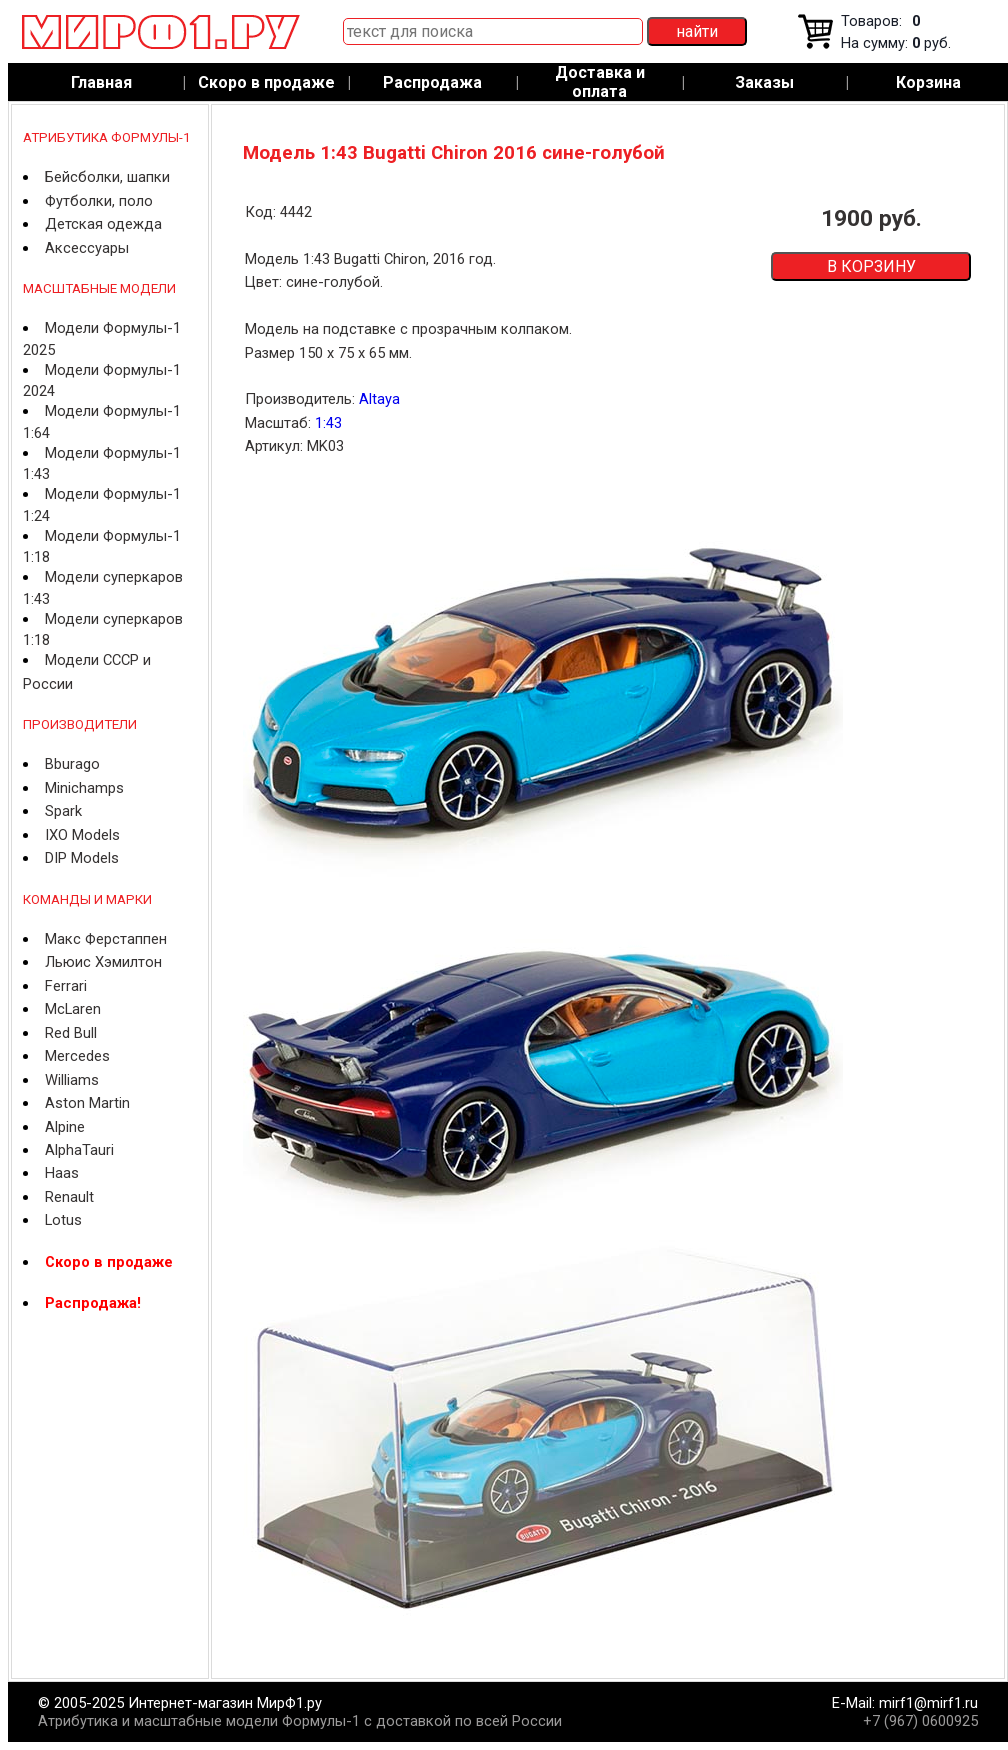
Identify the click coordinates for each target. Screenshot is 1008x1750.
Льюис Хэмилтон (103, 962)
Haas (62, 1173)
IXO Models (82, 835)
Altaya (379, 399)
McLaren (73, 1009)
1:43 (328, 423)
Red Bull (71, 1033)
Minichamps (84, 788)
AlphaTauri (79, 1150)
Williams (72, 1080)
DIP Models (82, 858)
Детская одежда (103, 224)
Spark (63, 811)
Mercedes (77, 1056)
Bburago (72, 764)
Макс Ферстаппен (106, 939)
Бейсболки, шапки (107, 177)
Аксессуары (87, 248)
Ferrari (66, 986)
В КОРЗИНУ (871, 266)
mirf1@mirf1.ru (928, 1703)
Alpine (65, 1127)
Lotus (63, 1220)
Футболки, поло (99, 201)
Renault (69, 1197)
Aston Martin (87, 1103)
